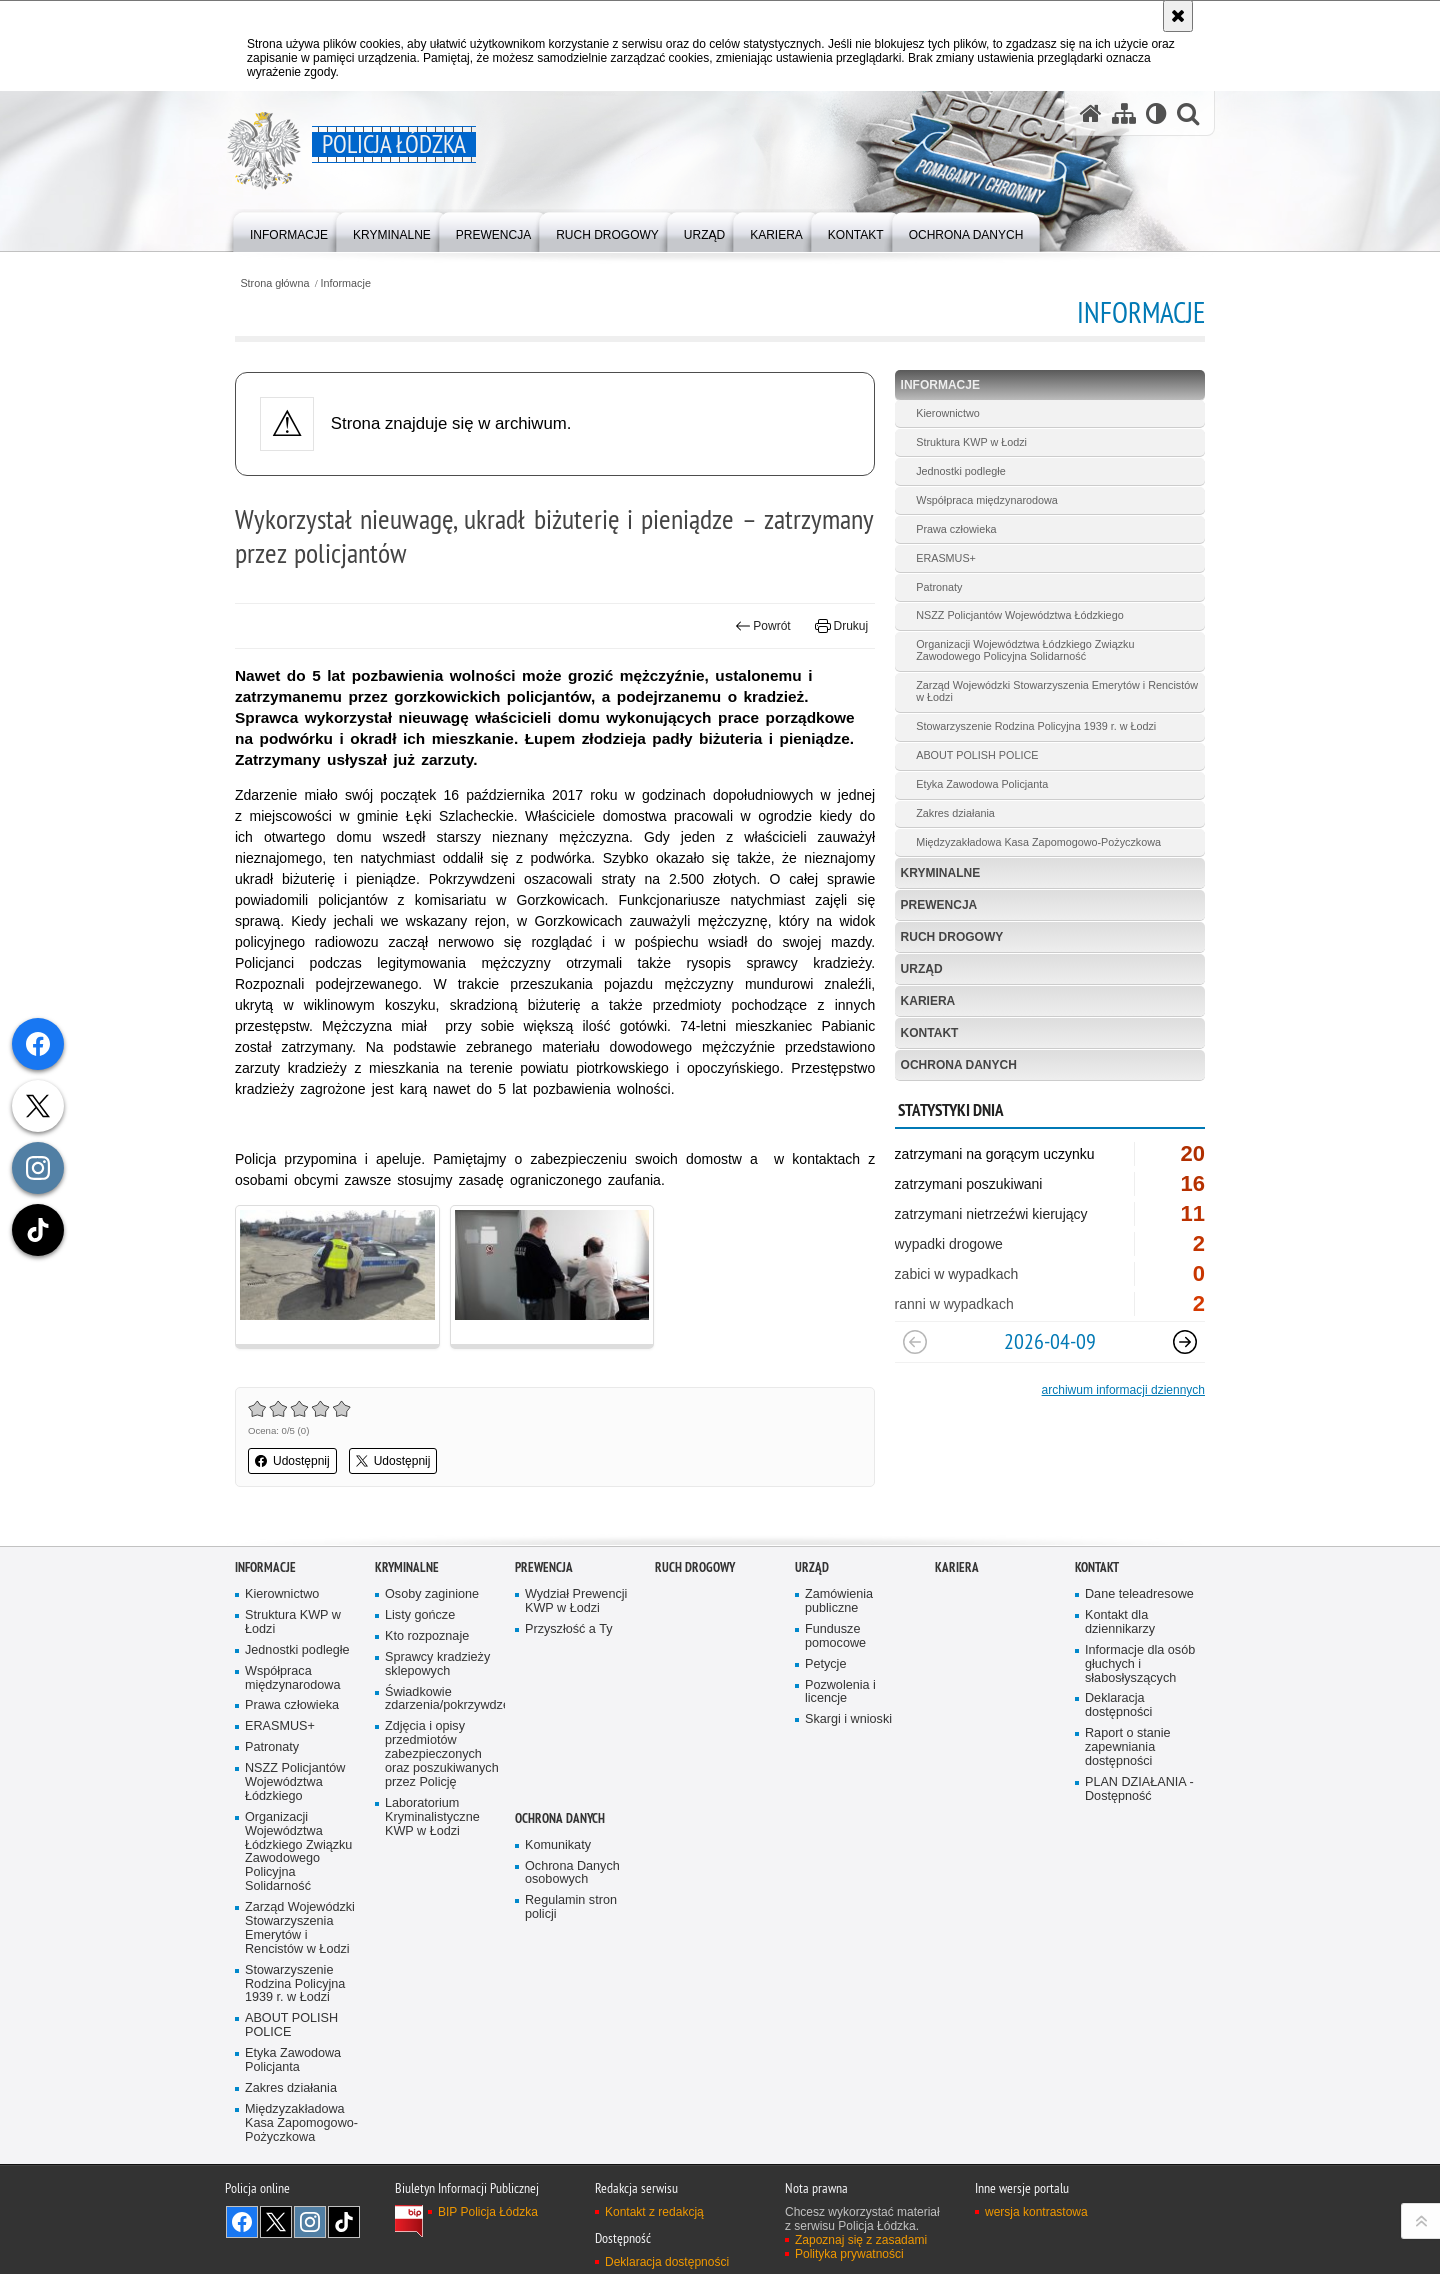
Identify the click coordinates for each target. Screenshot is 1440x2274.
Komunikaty (558, 1845)
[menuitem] (289, 230)
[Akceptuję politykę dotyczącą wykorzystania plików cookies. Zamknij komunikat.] (1178, 16)
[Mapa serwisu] (1124, 113)
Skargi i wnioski (848, 1719)
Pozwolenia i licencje (840, 1692)
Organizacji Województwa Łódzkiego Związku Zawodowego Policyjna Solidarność (1025, 650)
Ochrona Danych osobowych (572, 1873)
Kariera (928, 1001)
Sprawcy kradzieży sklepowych (437, 1664)
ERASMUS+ (946, 558)
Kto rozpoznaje (427, 1636)
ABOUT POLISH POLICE (977, 755)
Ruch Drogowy (952, 937)
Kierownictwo (948, 413)
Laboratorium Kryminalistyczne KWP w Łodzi (432, 1817)
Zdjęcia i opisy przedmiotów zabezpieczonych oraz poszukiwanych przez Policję (442, 1754)
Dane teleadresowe (1139, 1594)
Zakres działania (955, 813)
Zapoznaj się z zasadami (861, 2240)
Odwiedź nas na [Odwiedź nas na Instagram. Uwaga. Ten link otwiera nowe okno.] (310, 2222)
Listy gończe (420, 1615)
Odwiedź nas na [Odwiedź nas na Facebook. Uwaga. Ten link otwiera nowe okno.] (242, 2222)
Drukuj (841, 626)
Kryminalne (941, 873)
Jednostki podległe (960, 471)
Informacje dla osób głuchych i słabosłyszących (1140, 1664)
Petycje (825, 1664)
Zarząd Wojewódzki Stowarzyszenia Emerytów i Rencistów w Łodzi (1057, 691)
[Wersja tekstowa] (1156, 113)
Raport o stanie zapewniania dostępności (1128, 1747)
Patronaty (939, 587)
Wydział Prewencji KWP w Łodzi (576, 1601)
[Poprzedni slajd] (915, 1342)
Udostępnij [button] (292, 1461)
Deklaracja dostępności (1118, 1705)
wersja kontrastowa (1036, 2212)
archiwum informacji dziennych (1123, 1390)
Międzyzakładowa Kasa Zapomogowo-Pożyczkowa (1038, 842)
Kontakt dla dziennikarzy (1120, 1622)
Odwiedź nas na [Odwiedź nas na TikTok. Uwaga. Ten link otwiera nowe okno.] (344, 2222)
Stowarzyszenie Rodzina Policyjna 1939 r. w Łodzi (1036, 726)
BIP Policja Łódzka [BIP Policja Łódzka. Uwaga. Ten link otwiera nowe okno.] (488, 2212)
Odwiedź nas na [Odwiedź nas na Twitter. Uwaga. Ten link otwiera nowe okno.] (276, 2222)
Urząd (922, 969)
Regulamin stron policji (571, 1907)
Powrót (763, 626)
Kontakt (930, 1033)
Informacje (346, 283)
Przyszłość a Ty (568, 1629)
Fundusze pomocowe (835, 1636)
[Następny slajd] (1185, 1342)
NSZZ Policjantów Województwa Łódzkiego (1019, 615)
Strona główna (274, 283)
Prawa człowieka (956, 529)
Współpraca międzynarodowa (987, 500)
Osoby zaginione (432, 1594)
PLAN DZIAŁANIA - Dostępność (1139, 1789)
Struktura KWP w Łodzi (971, 442)
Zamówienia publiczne (839, 1601)
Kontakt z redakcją (654, 2212)
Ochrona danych (959, 1065)
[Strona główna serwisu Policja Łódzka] (1091, 113)
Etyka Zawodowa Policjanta (982, 784)
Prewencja (939, 905)
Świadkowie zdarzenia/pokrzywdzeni (443, 1699)
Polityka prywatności (849, 2254)
